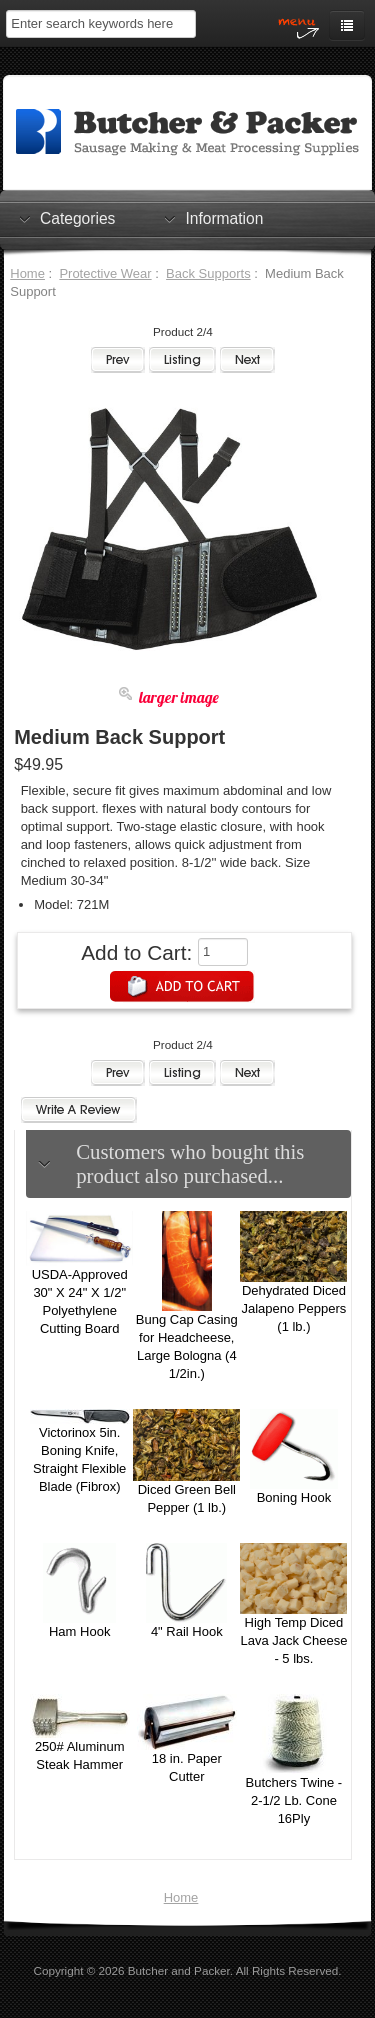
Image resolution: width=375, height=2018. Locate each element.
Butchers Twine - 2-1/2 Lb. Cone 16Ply (294, 1800)
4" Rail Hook (187, 1631)
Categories (77, 218)
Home (27, 273)
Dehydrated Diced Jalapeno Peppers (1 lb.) (294, 1308)
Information (224, 218)
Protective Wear (105, 273)
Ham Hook (79, 1631)
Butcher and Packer (179, 1970)
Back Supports (208, 273)
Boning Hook (294, 1497)
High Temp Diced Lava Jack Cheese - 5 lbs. (293, 1640)
